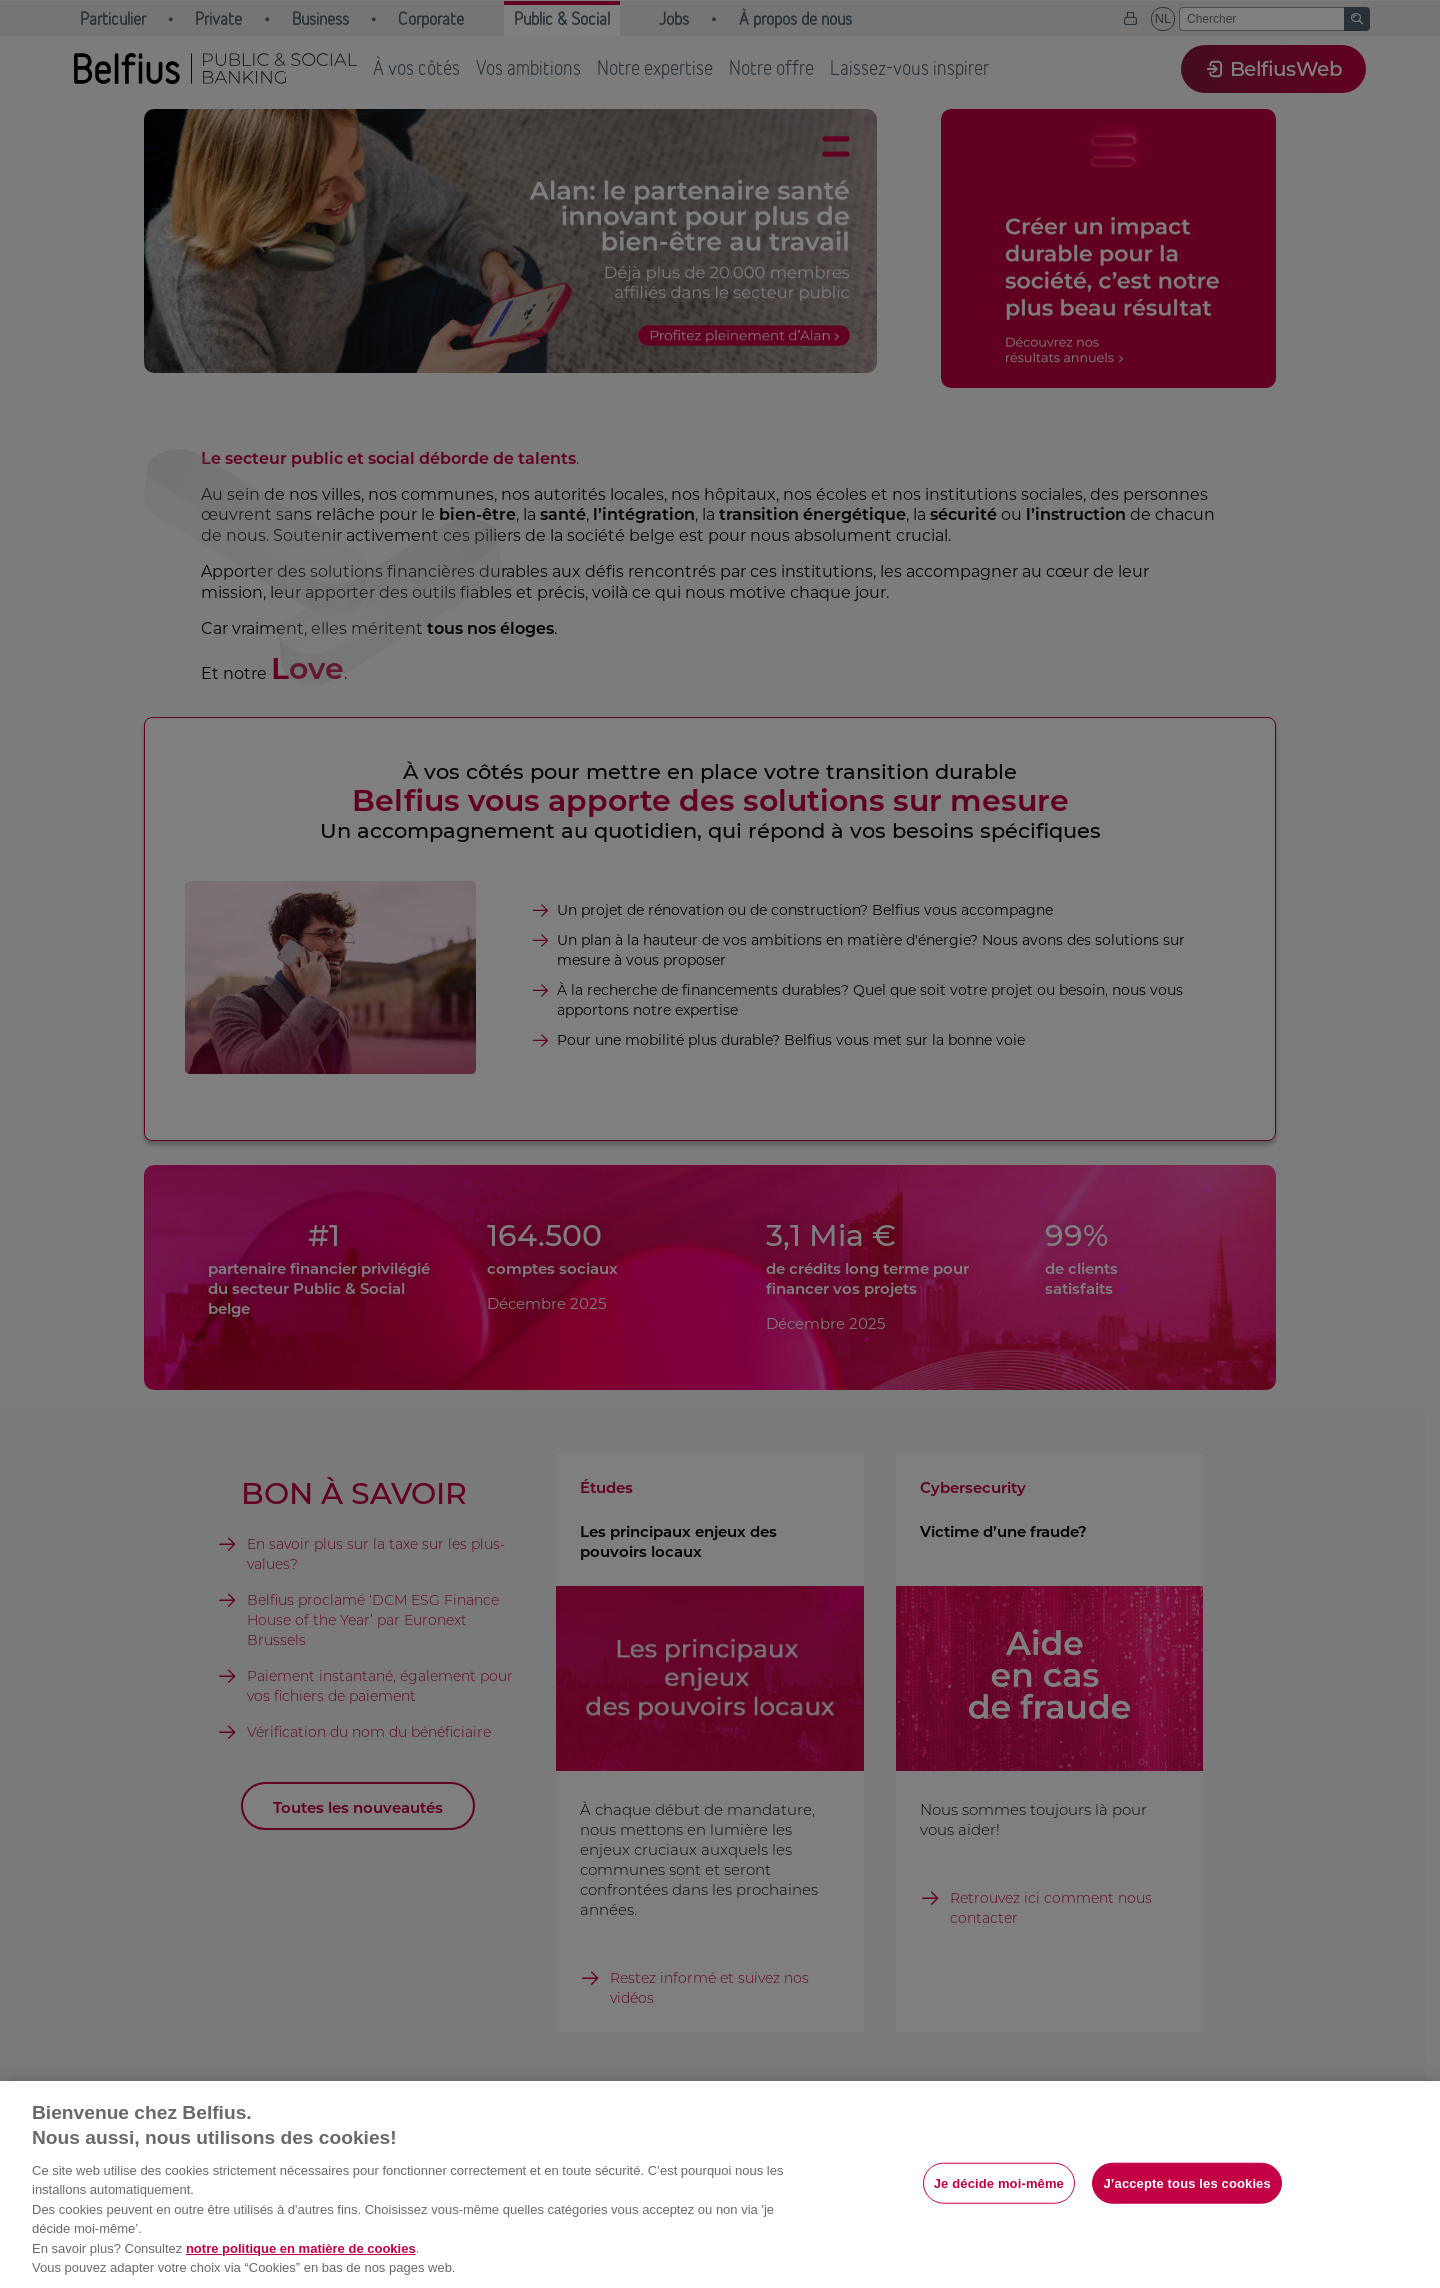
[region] (720, 2184)
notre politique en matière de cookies (301, 2248)
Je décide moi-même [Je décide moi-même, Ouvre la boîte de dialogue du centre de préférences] (999, 2182)
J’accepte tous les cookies (1186, 2182)
